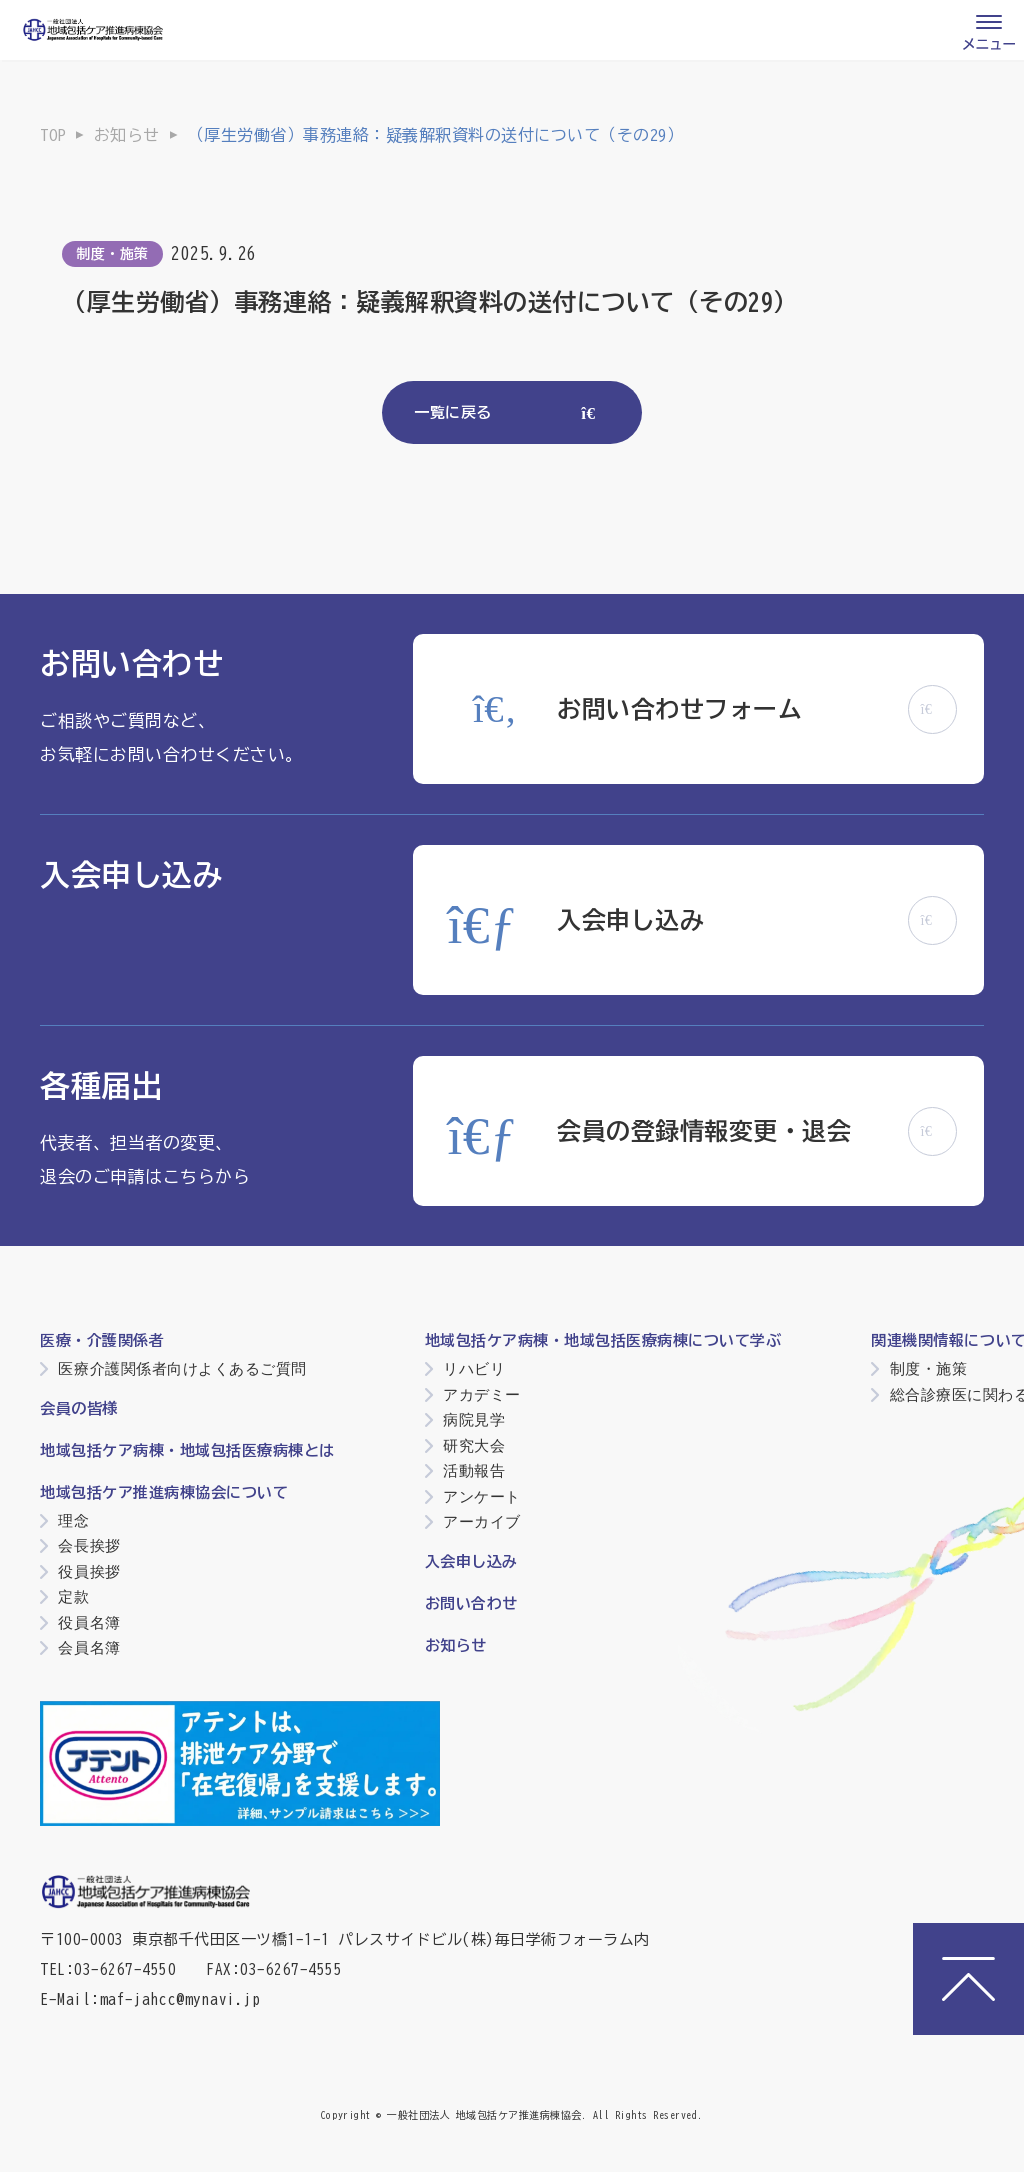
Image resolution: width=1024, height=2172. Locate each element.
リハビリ (474, 1368)
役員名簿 (89, 1622)
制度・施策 (112, 254)
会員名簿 (89, 1647)
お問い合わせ (471, 1603)
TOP (53, 135)
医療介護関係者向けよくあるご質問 (182, 1368)
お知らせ (127, 135)
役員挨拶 (89, 1571)
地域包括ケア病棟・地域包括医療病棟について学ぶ (603, 1340)
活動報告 (474, 1470)
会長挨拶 (89, 1545)
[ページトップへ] (968, 1979)
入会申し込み (471, 1561)
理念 (73, 1520)
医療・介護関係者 (102, 1340)
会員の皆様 (79, 1408)
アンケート (482, 1496)
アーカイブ (482, 1521)
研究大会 (474, 1445)
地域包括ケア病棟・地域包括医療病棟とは (187, 1450)
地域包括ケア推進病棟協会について (164, 1492)
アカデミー (482, 1394)
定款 (73, 1596)
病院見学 (474, 1419)
